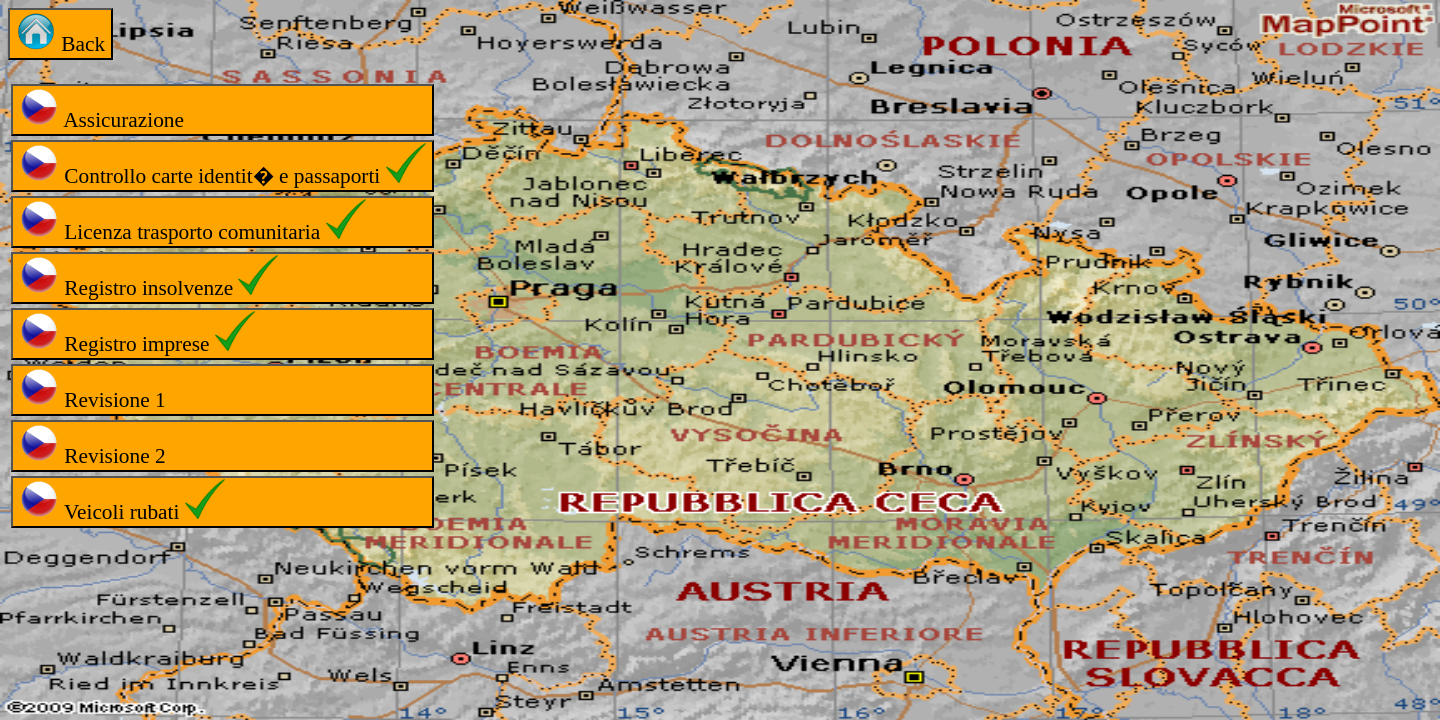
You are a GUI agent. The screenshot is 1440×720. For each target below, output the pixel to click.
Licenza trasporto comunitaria (192, 221)
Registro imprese (137, 333)
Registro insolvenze (148, 277)
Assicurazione (101, 109)
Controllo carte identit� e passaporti (222, 165)
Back (60, 33)
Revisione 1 (92, 389)
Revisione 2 (92, 445)
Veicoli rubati (122, 501)
